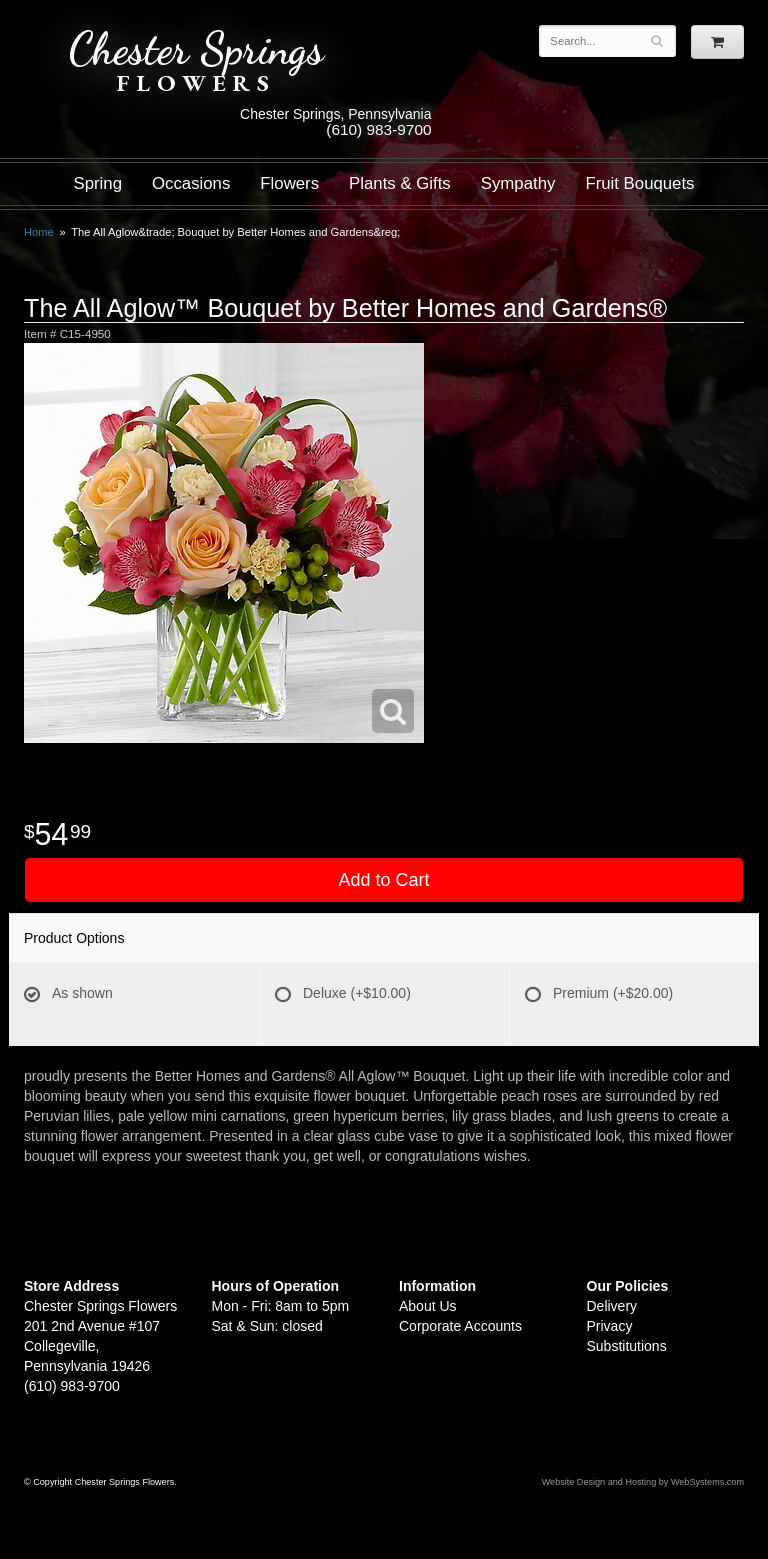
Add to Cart (383, 880)
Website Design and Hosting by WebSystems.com (643, 1482)
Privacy (610, 1326)
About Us (428, 1306)
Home (39, 232)
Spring (97, 183)
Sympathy (518, 183)
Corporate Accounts (460, 1326)
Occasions (191, 183)
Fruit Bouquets (639, 183)
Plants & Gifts (400, 183)
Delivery (612, 1306)
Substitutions (627, 1346)
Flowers (289, 183)
